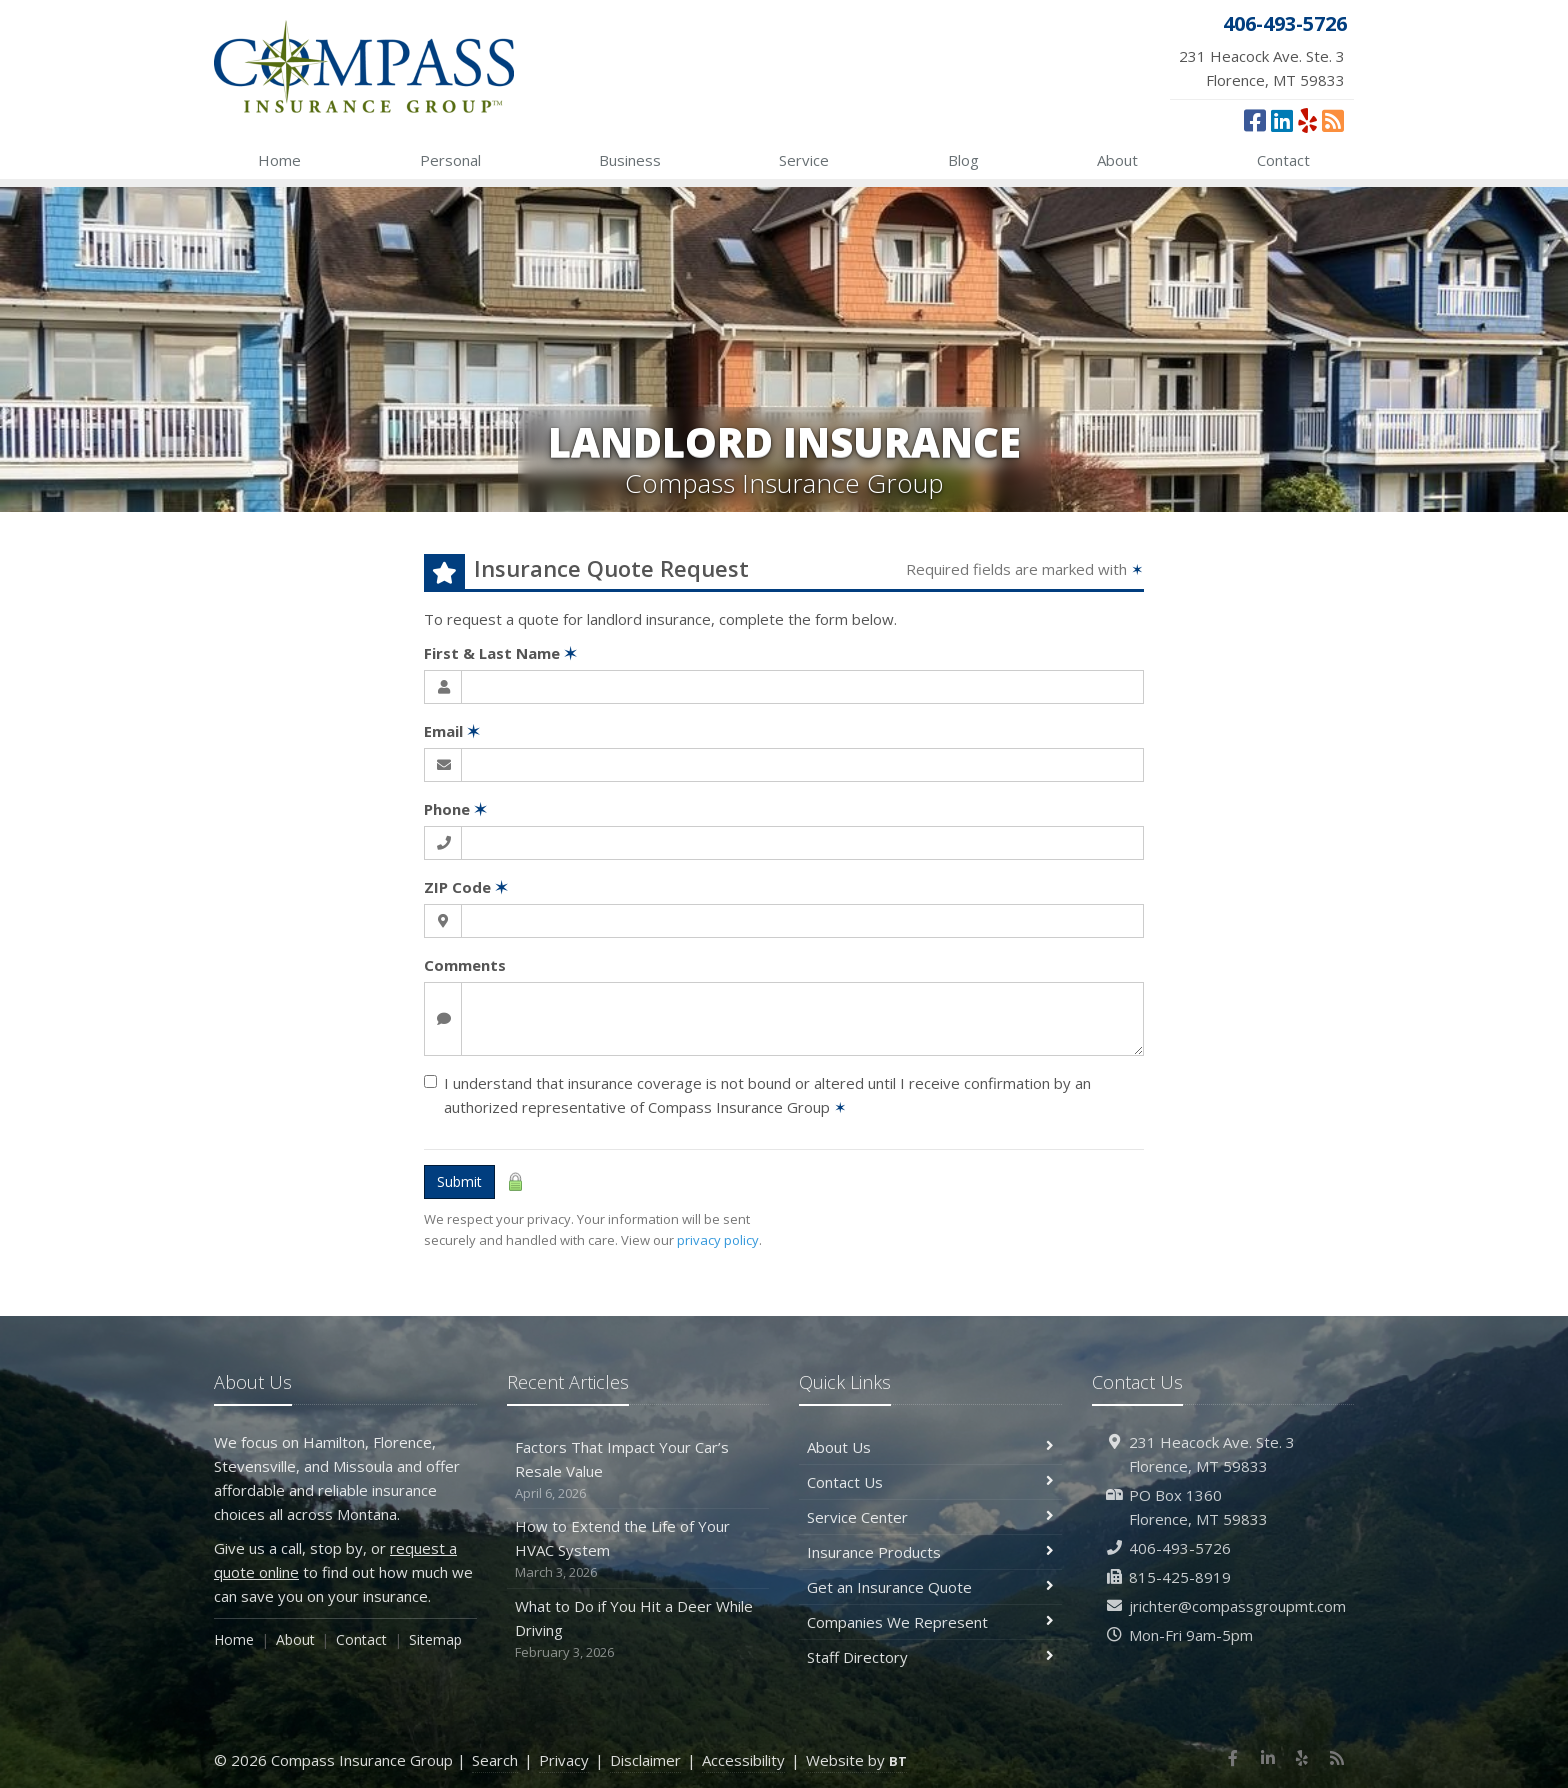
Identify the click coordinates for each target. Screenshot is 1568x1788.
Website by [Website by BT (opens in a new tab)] (856, 1760)
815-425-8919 (1180, 1577)
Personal (450, 160)
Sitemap (435, 1639)
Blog (963, 160)
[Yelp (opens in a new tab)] (1307, 120)
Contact (1283, 160)
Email (452, 731)
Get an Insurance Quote (930, 1587)
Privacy (564, 1760)
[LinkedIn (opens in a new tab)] (1282, 120)
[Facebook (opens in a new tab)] (1255, 120)
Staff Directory (930, 1657)
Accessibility (743, 1760)
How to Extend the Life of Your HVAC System (638, 1549)
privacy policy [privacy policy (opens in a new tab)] (718, 1240)
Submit (459, 1181)
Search (495, 1760)
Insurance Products (930, 1552)
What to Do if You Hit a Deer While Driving (638, 1629)
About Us (930, 1447)
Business (630, 160)
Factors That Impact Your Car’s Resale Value (638, 1470)
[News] (1333, 120)
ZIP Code (466, 887)
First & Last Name (500, 653)
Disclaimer (645, 1760)
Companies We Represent (930, 1622)
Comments (465, 965)
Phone (455, 809)
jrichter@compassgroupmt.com (1237, 1606)
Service (804, 160)
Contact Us (930, 1482)
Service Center (930, 1517)
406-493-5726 (1180, 1548)
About (1117, 160)
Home (279, 160)
